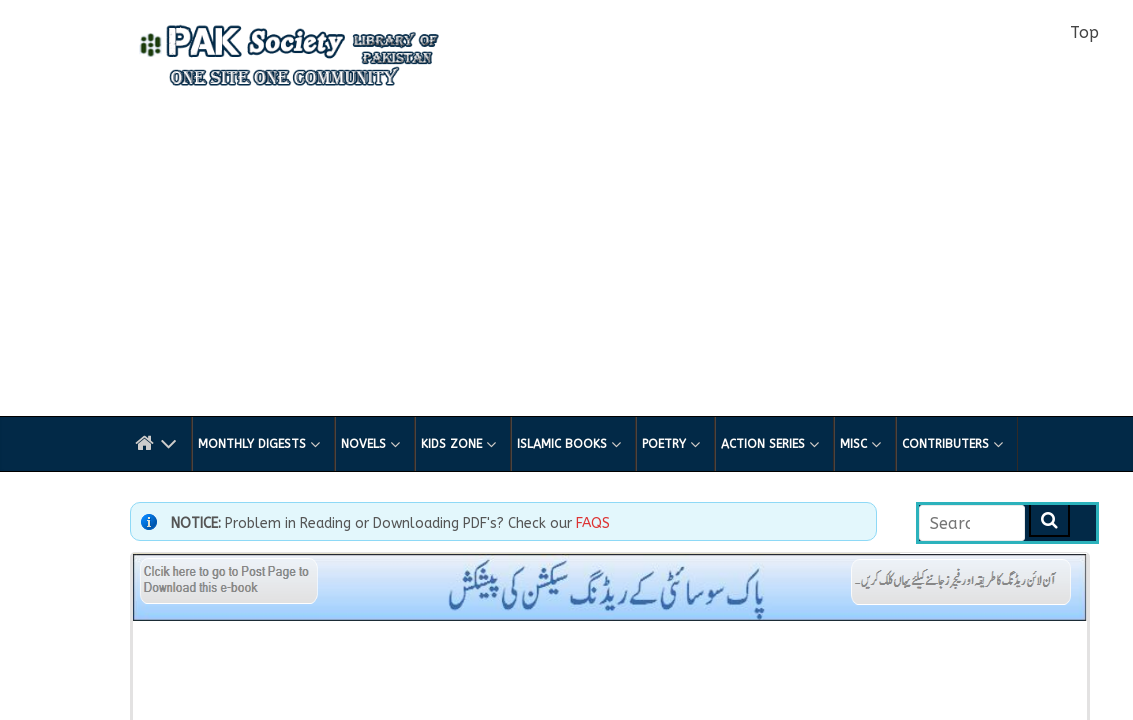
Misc (860, 444)
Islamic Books (569, 444)
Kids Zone (458, 444)
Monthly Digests (259, 444)
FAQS (593, 523)
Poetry (671, 444)
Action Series (770, 444)
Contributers (952, 444)
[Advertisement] (566, 266)
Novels (370, 444)
